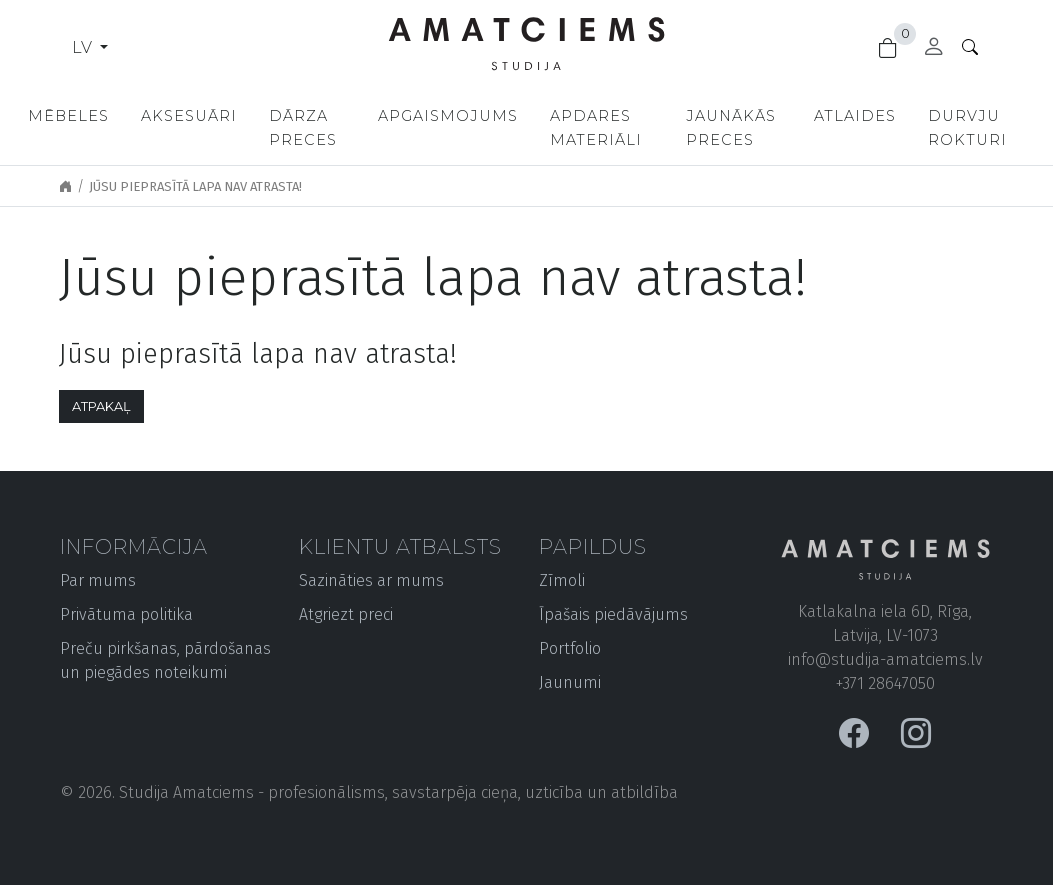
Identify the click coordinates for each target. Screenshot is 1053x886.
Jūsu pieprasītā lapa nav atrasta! (195, 186)
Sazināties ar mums (371, 580)
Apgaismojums (449, 116)
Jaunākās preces (734, 128)
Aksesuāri (189, 116)
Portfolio (570, 648)
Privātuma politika (126, 614)
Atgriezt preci (346, 614)
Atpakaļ (101, 406)
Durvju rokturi (971, 128)
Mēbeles (68, 116)
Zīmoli (562, 580)
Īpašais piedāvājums (613, 614)
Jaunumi (570, 682)
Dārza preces (303, 128)
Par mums (98, 580)
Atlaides (859, 116)
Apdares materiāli (597, 128)
